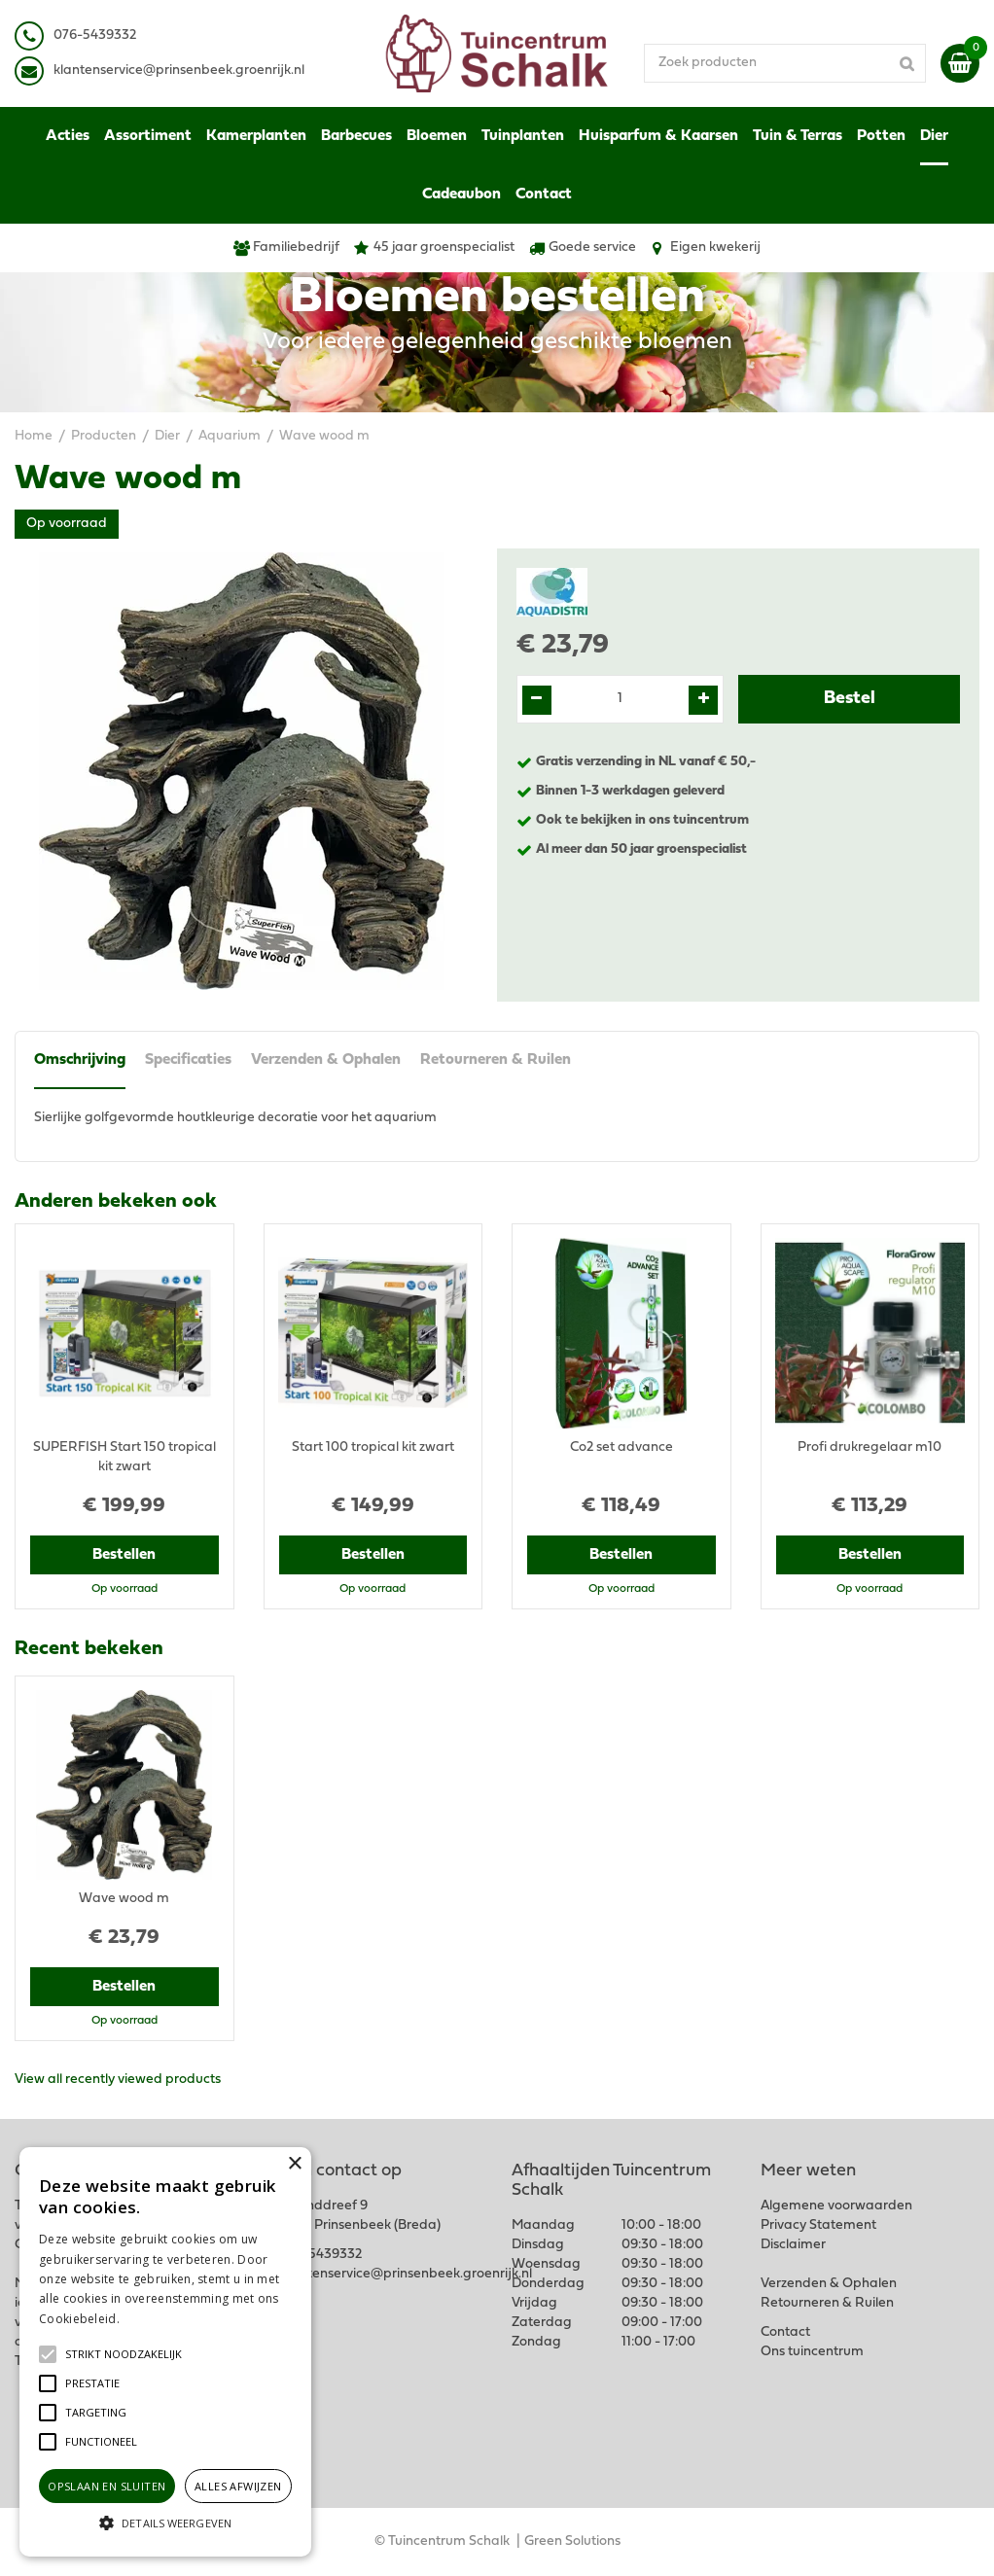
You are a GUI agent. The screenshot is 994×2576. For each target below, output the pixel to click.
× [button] (294, 2164)
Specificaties (188, 1060)
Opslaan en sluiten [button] (106, 2486)
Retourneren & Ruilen (495, 1060)
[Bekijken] (960, 63)
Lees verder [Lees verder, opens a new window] (156, 2318)
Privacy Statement (818, 2225)
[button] (123, 2354)
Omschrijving (79, 1060)
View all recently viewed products (118, 2079)
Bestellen (124, 1555)
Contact (785, 2332)
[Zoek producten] (785, 63)
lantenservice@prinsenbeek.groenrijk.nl (182, 70)
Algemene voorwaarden (836, 2206)
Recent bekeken (89, 1649)
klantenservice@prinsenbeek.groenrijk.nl (406, 2274)
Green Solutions (572, 2541)
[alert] (165, 2352)
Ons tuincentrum (812, 2352)
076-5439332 (320, 2254)
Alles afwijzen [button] (238, 2486)
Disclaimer (793, 2245)
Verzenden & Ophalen (326, 1060)
